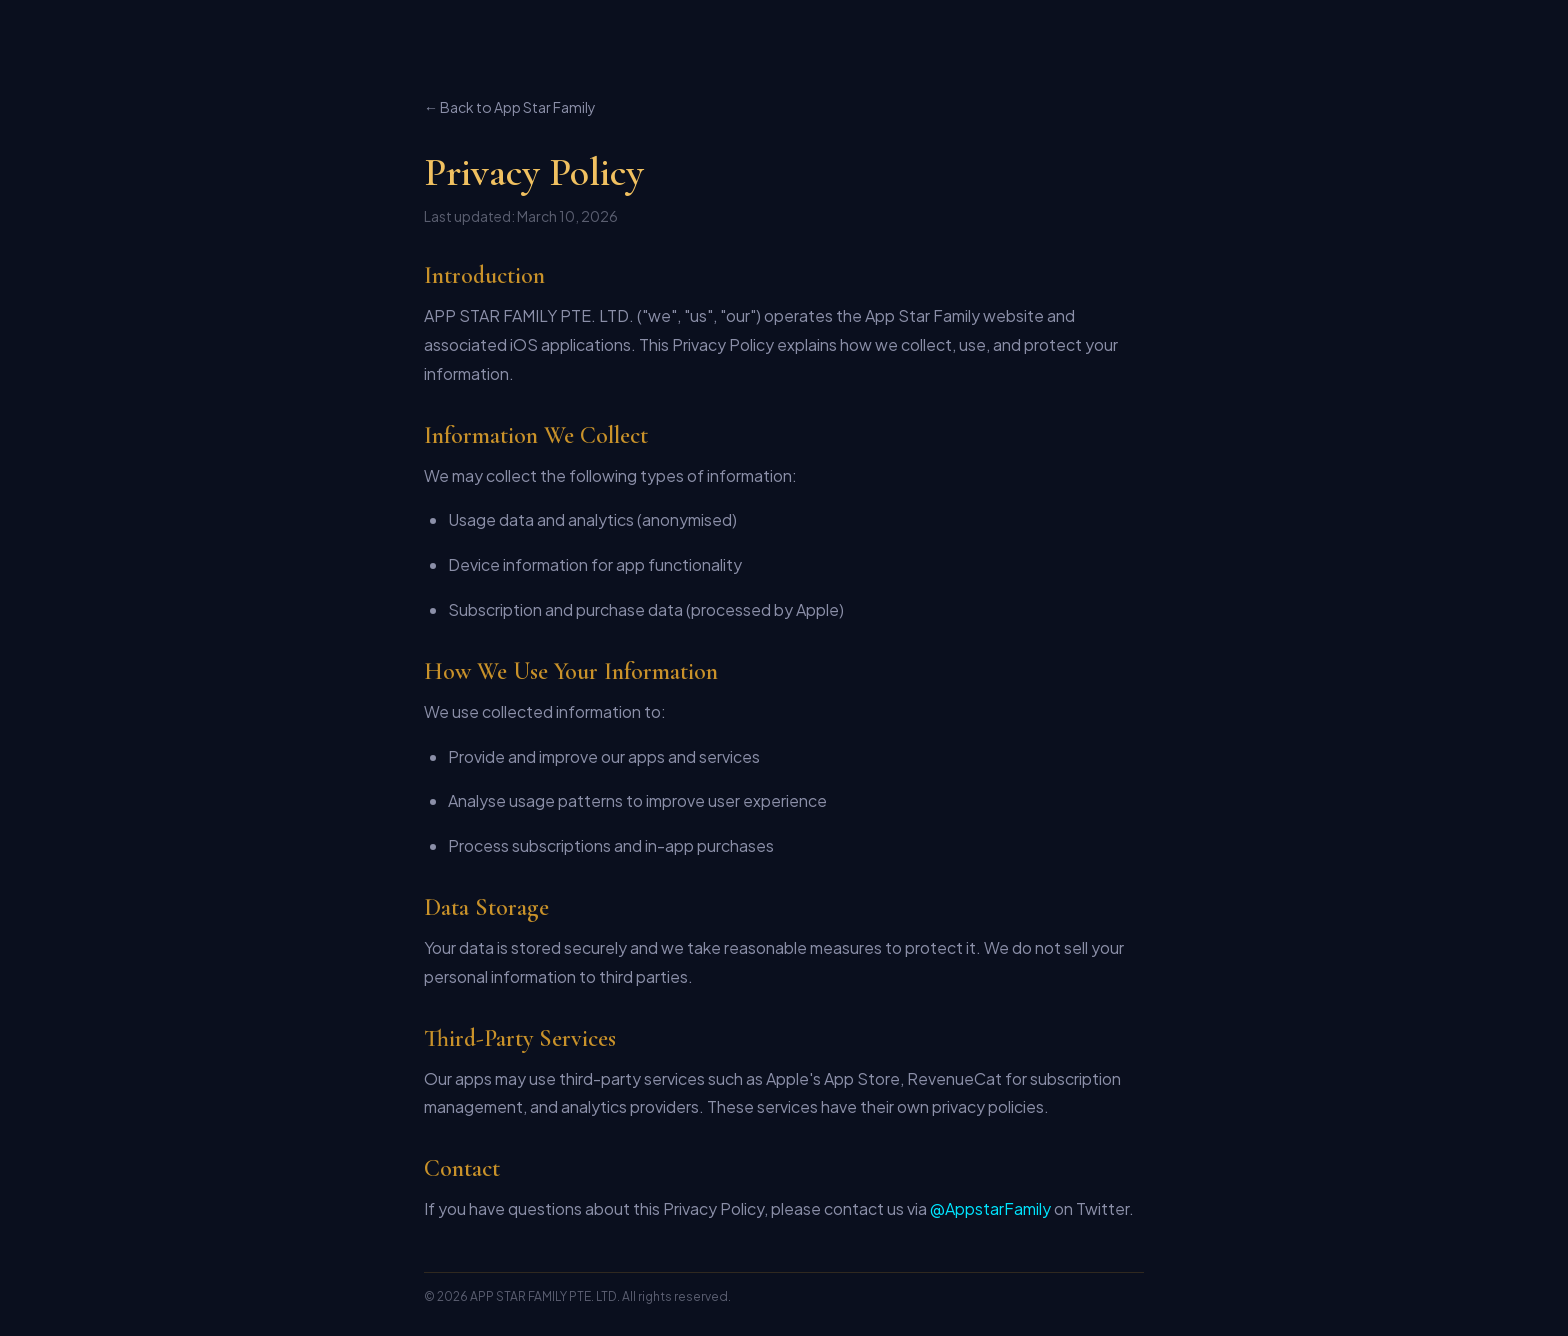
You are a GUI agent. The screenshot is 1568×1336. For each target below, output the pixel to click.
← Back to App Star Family (510, 107)
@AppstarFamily (990, 1208)
